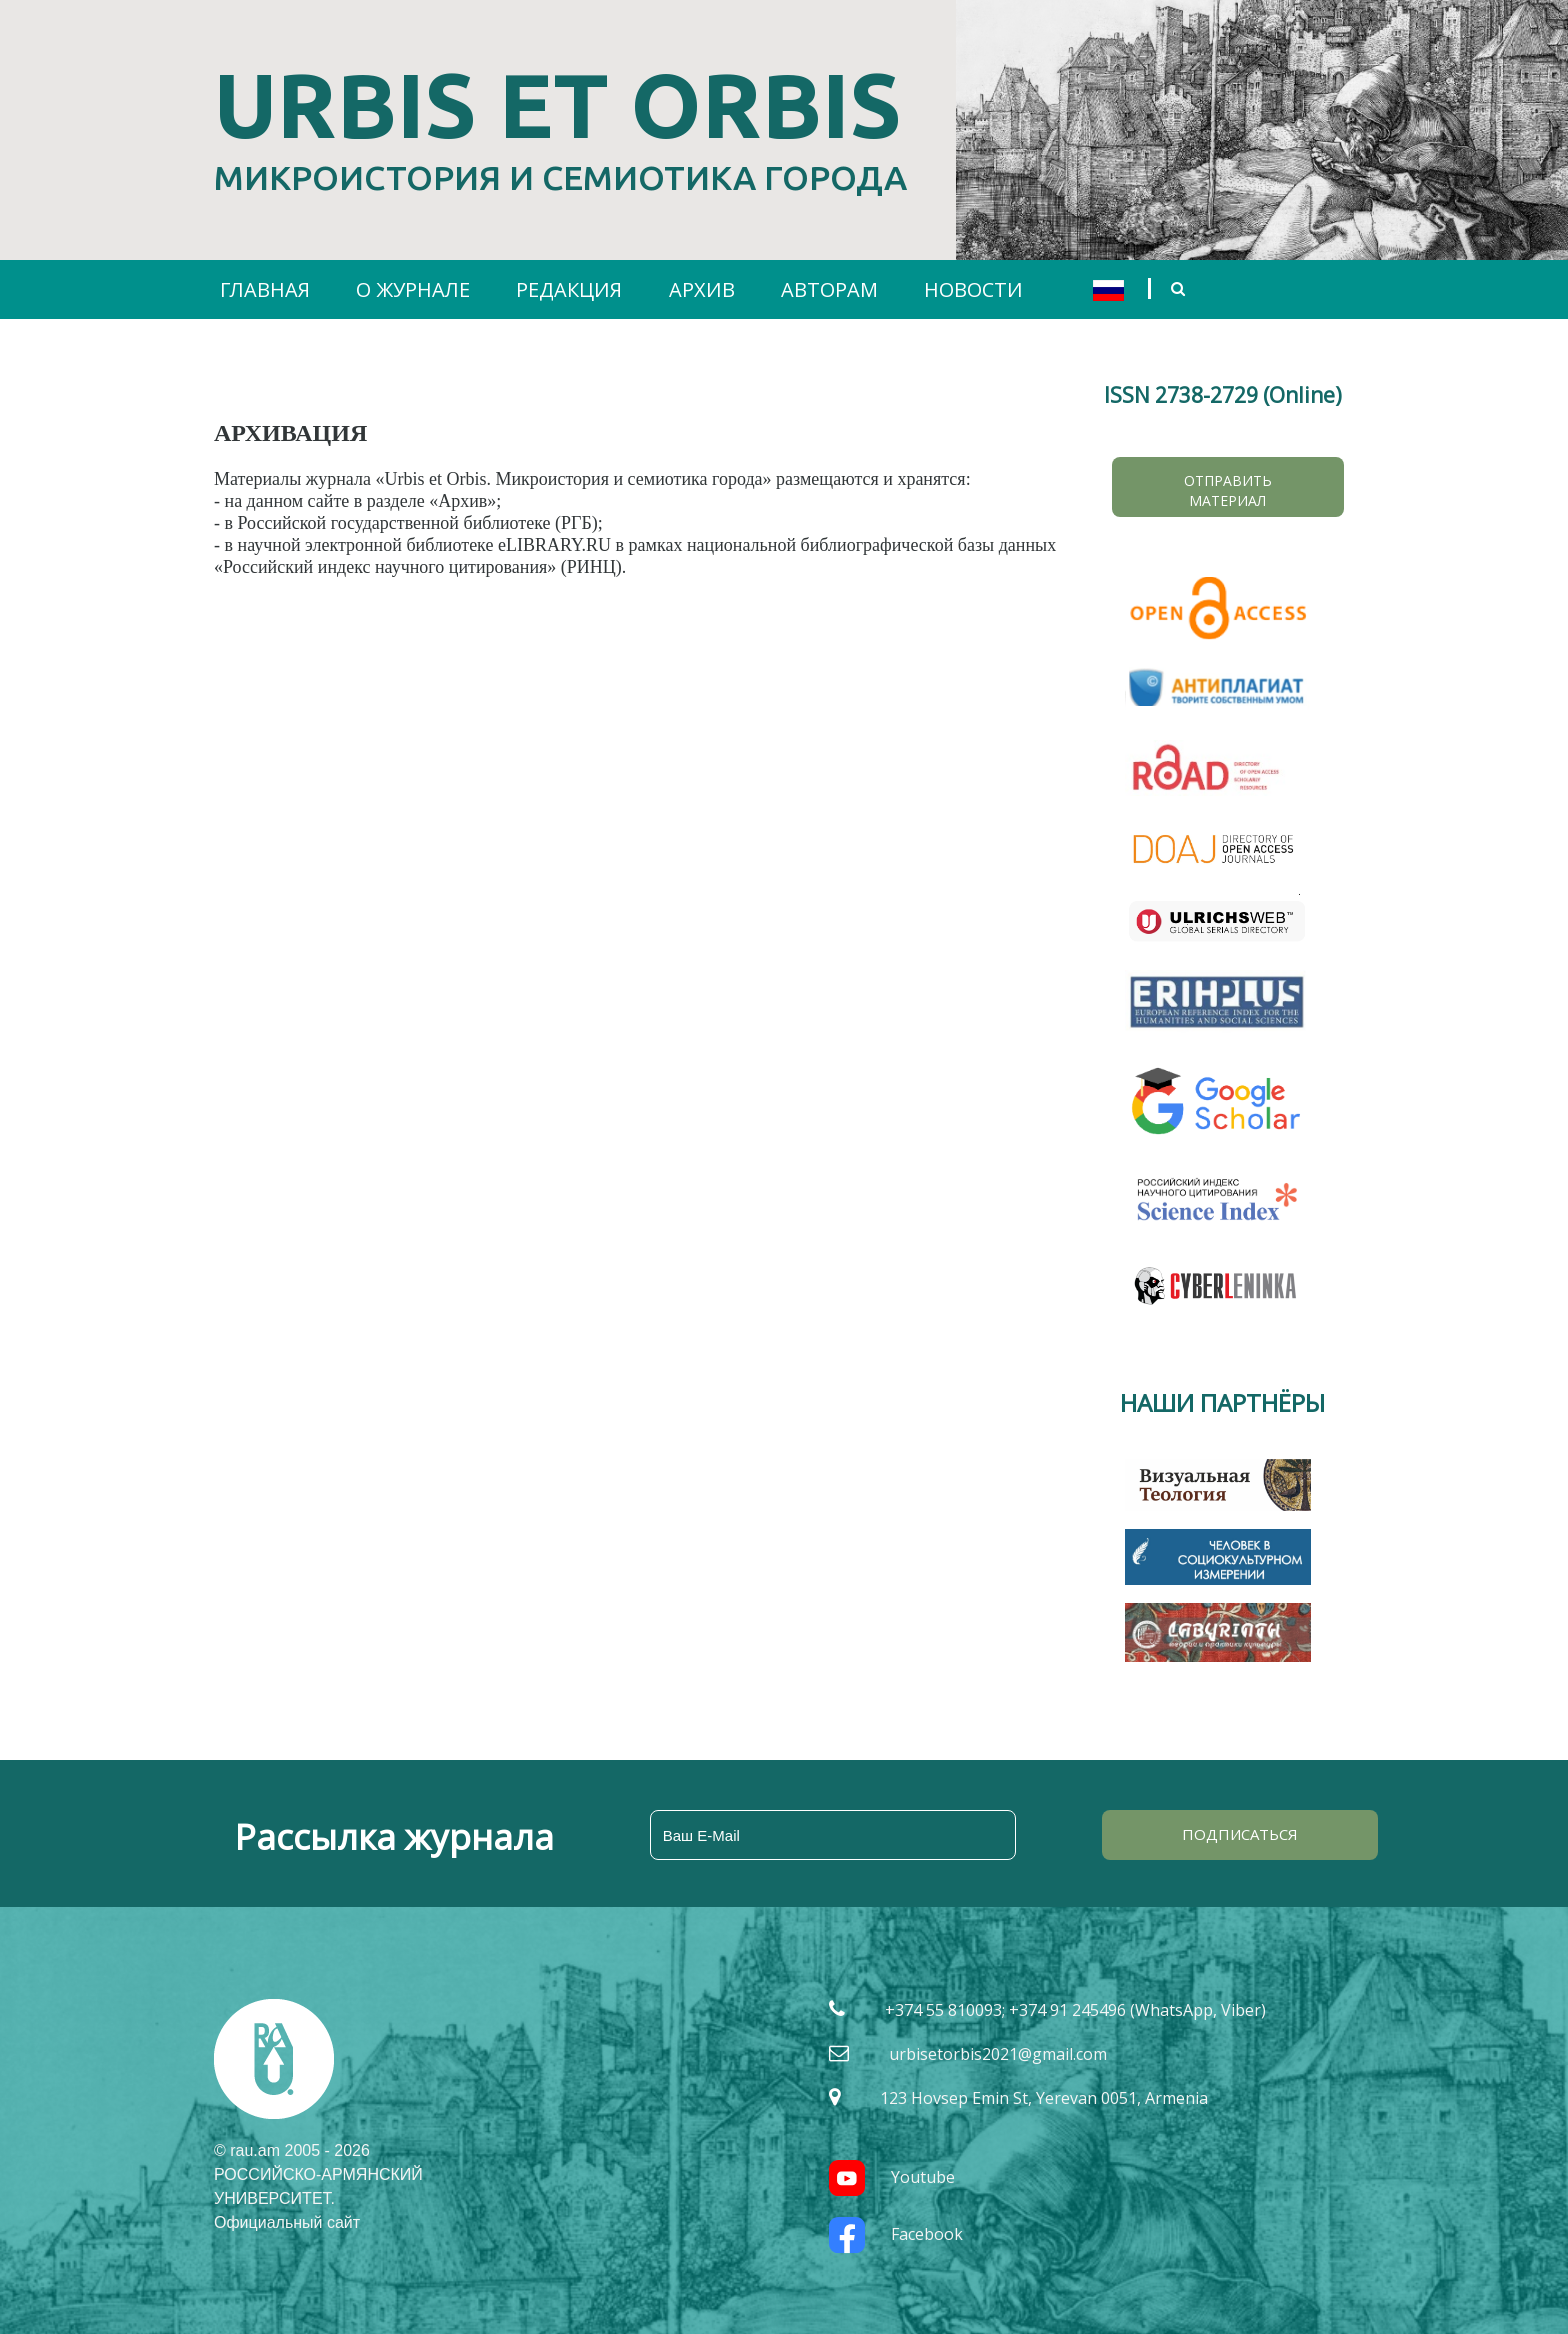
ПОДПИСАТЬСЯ (1240, 1834)
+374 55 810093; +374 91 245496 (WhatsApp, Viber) (1075, 2010)
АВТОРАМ (829, 289)
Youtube (892, 2177)
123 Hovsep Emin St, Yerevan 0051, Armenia (1044, 2098)
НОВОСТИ (973, 289)
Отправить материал (1228, 490)
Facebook (896, 2234)
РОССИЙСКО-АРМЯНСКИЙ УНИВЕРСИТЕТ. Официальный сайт (318, 2198)
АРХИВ (702, 289)
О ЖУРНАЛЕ (413, 289)
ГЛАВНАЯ (265, 289)
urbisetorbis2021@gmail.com (998, 2054)
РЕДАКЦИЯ (569, 289)
